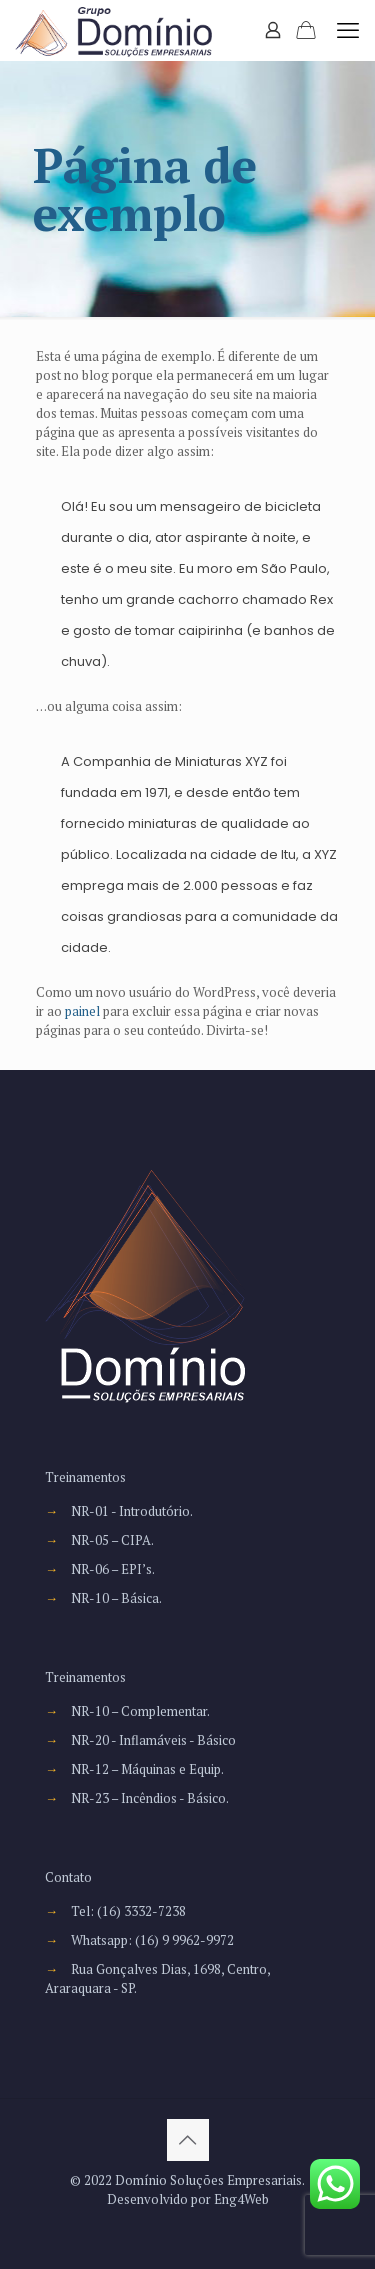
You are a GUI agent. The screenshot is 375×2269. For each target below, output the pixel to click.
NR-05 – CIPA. (112, 1540)
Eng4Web (241, 2199)
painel (82, 1011)
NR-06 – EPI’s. (113, 1569)
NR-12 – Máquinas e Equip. (147, 1769)
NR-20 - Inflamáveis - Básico (153, 1740)
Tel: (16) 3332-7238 (128, 1911)
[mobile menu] (348, 30)
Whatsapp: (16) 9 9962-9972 (152, 1940)
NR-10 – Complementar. (140, 1711)
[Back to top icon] (188, 2140)
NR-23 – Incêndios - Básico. (150, 1798)
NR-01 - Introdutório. (132, 1511)
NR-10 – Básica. (116, 1598)
